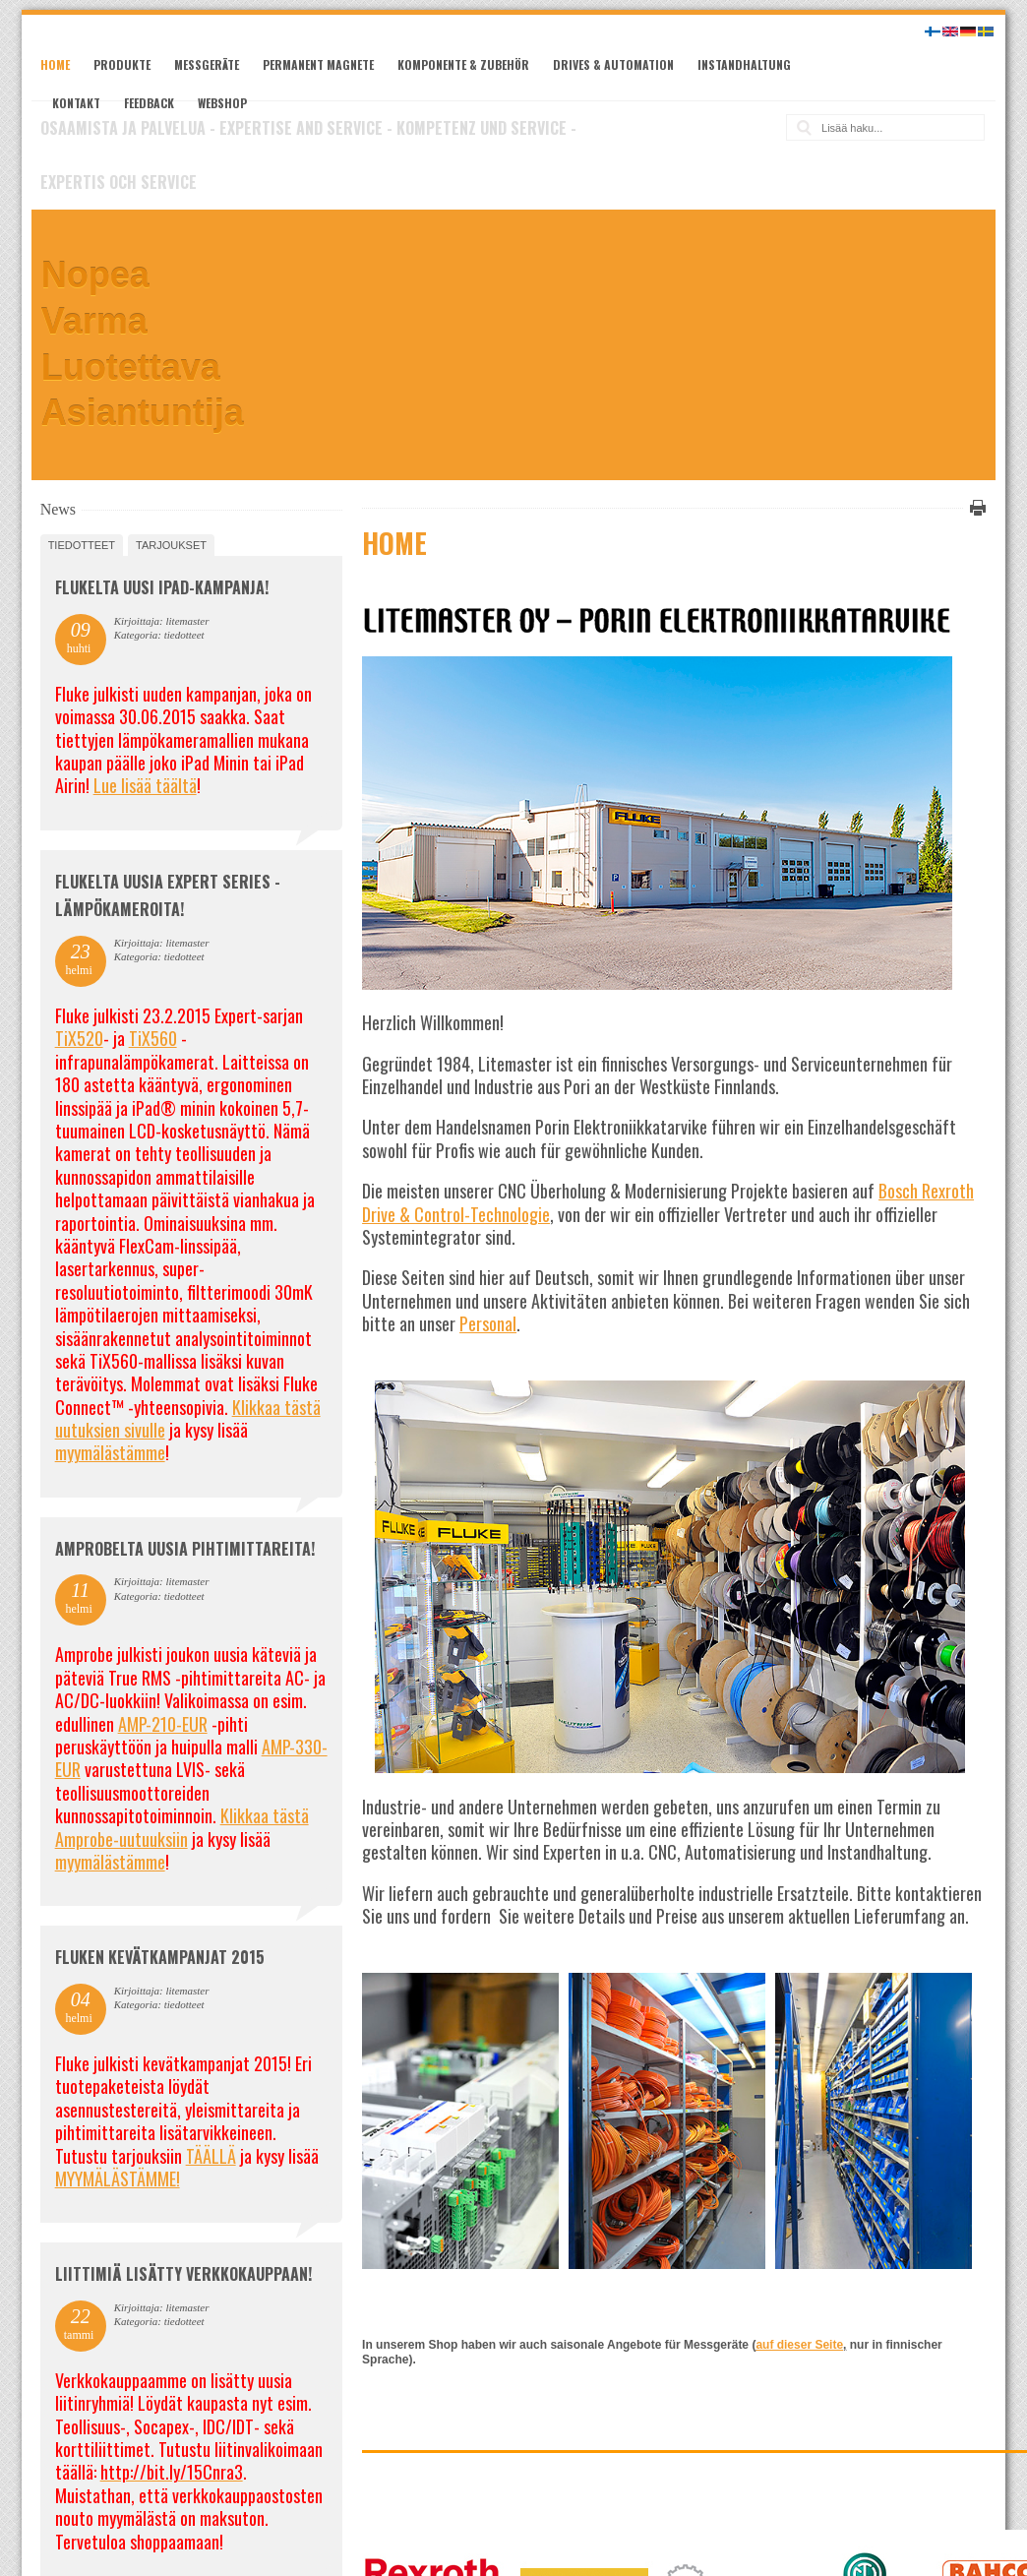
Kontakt (76, 102)
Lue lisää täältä (145, 785)
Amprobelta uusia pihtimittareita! (185, 1549)
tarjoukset (171, 545)
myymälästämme (110, 1452)
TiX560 (153, 1038)
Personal (487, 1323)
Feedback (149, 102)
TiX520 (79, 1038)
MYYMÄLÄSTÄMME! (117, 2178)
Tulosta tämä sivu (975, 508)
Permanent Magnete (318, 64)
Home (55, 64)
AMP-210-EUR (163, 1724)
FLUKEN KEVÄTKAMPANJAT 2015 (160, 1957)
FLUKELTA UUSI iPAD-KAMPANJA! (162, 587)
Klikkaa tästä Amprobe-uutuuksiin (182, 1827)
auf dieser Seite (799, 2345)
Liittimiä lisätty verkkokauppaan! (183, 2274)
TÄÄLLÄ (211, 2156)
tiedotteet (81, 545)
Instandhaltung (744, 64)
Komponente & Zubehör (463, 64)
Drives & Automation (613, 64)
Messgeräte (206, 64)
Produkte (122, 64)
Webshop (222, 102)
